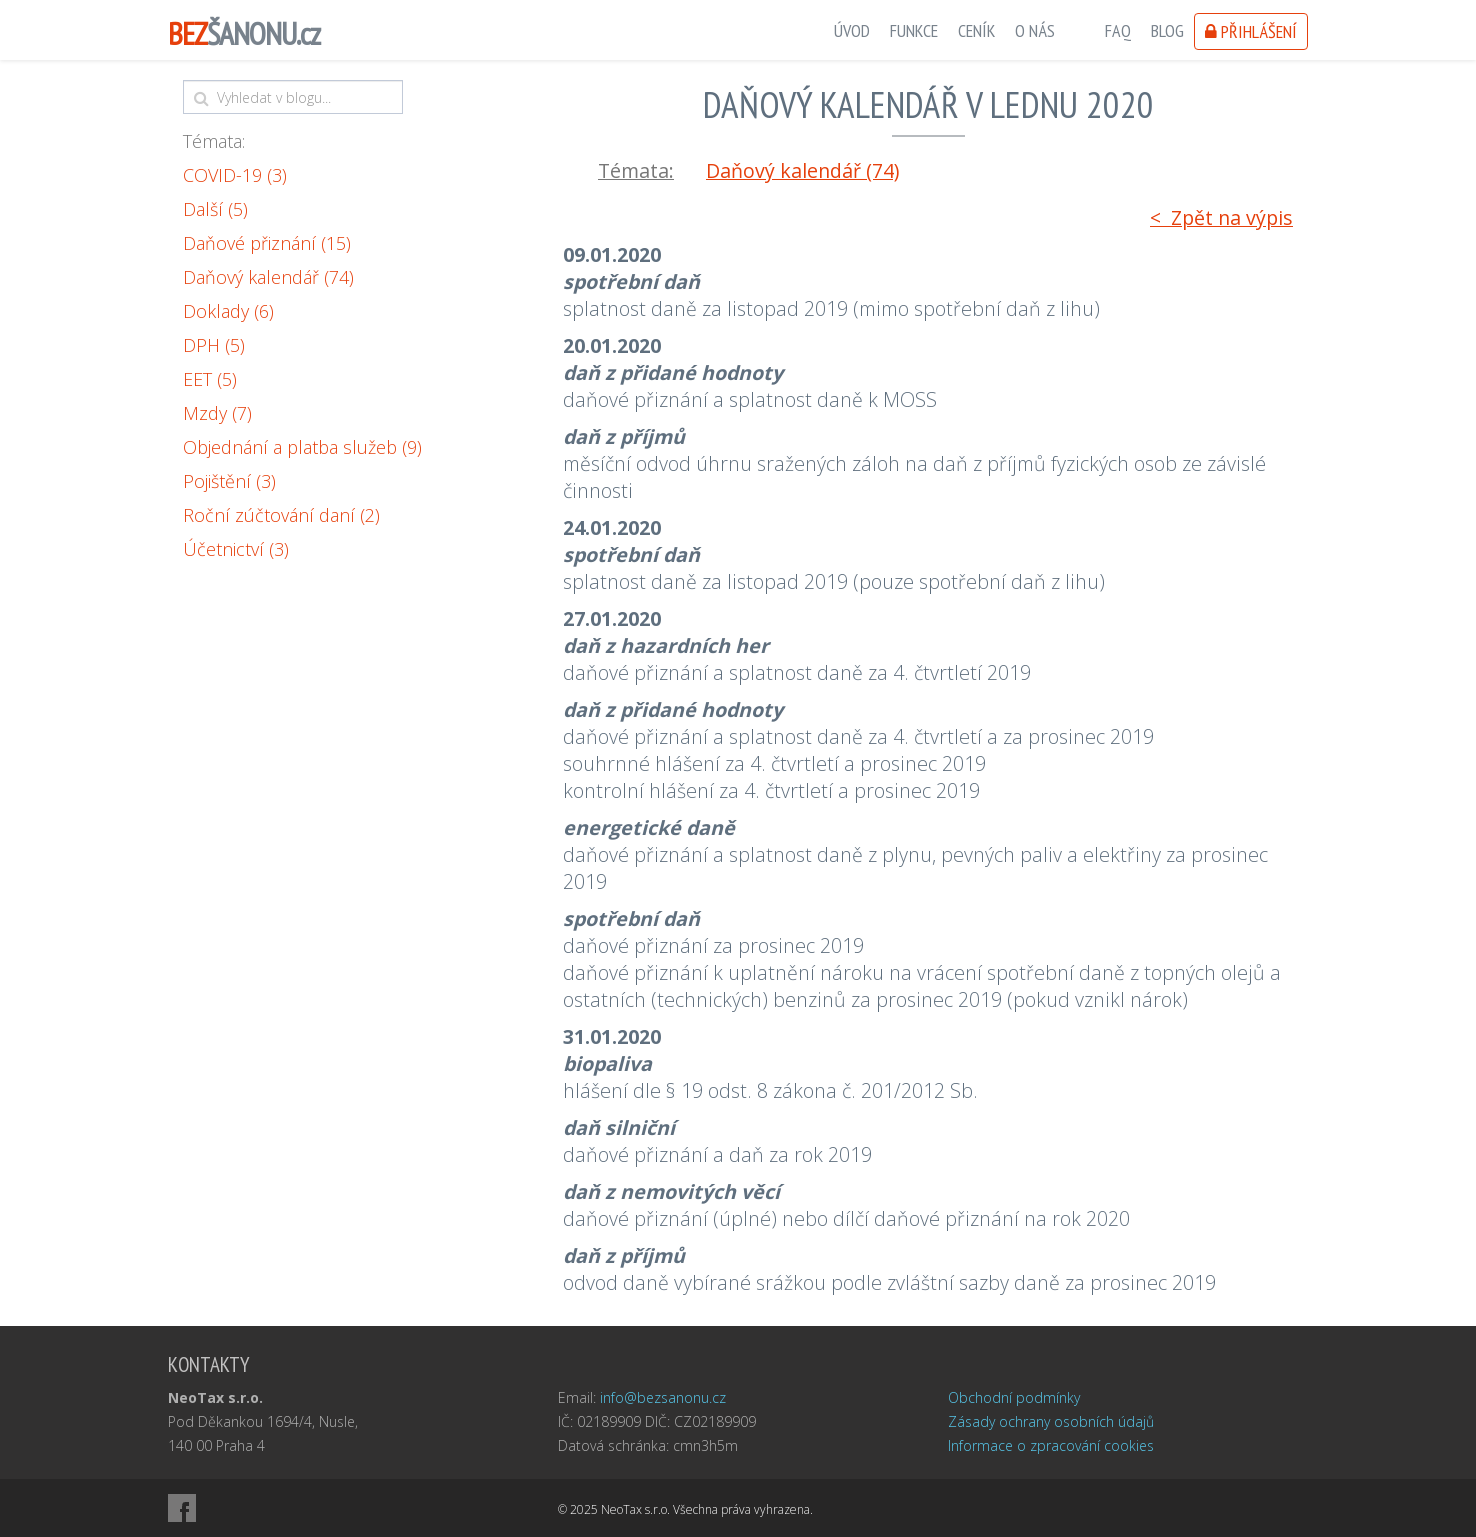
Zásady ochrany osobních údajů (1051, 1421)
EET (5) (210, 379)
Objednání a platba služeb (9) (302, 447)
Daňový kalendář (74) (268, 277)
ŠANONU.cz (244, 33)
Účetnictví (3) (236, 549)
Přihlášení (1251, 31)
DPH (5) (214, 345)
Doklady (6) (228, 311)
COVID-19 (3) (235, 175)
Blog (1167, 30)
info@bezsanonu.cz (663, 1397)
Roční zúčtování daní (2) (281, 515)
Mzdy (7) (217, 413)
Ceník (976, 30)
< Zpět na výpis (1221, 217)
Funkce (914, 30)
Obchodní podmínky (1014, 1397)
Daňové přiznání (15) (267, 243)
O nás (1035, 30)
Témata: (214, 141)
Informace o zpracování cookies (1051, 1445)
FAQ (1118, 30)
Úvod (852, 30)
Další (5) (215, 209)
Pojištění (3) (229, 481)
